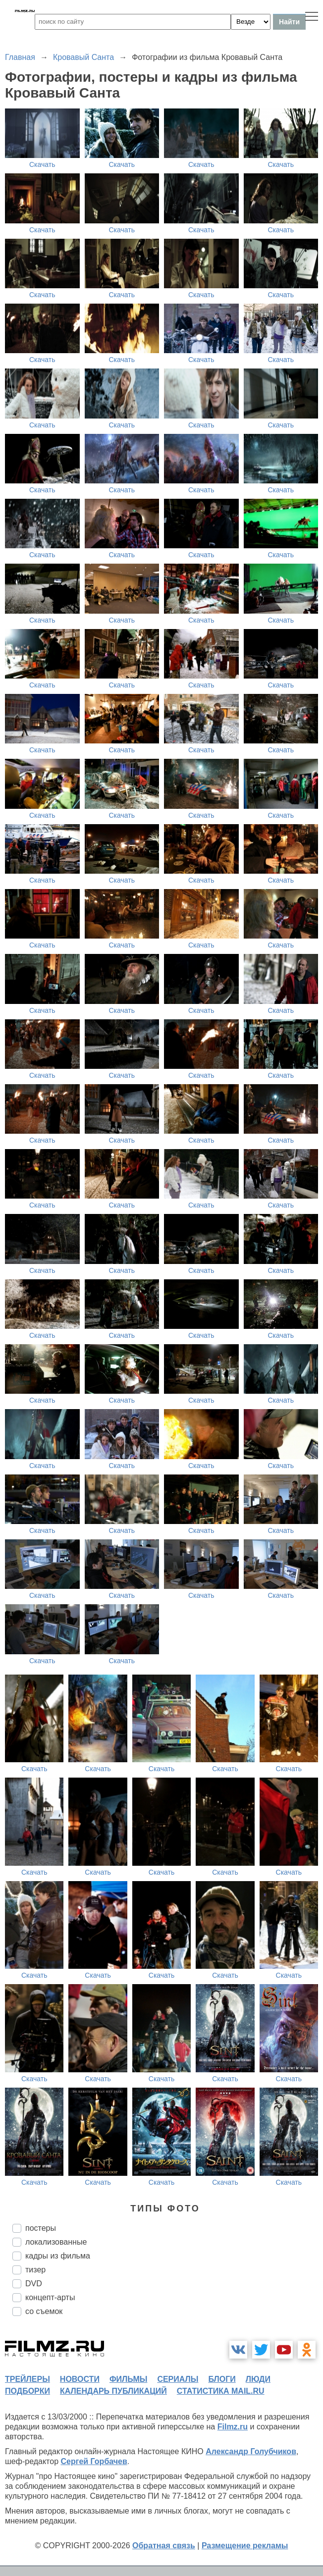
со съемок (43, 2311)
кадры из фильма (57, 2256)
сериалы (177, 2379)
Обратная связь (163, 2545)
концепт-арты (50, 2297)
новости (80, 2379)
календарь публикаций (113, 2391)
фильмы (128, 2379)
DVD (33, 2283)
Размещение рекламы (245, 2545)
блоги (221, 2379)
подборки (27, 2391)
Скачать (42, 164)
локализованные (56, 2242)
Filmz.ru (232, 2426)
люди (258, 2379)
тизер (35, 2269)
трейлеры (27, 2379)
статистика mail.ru (221, 2391)
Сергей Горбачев (93, 2461)
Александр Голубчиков (251, 2451)
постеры (40, 2228)
